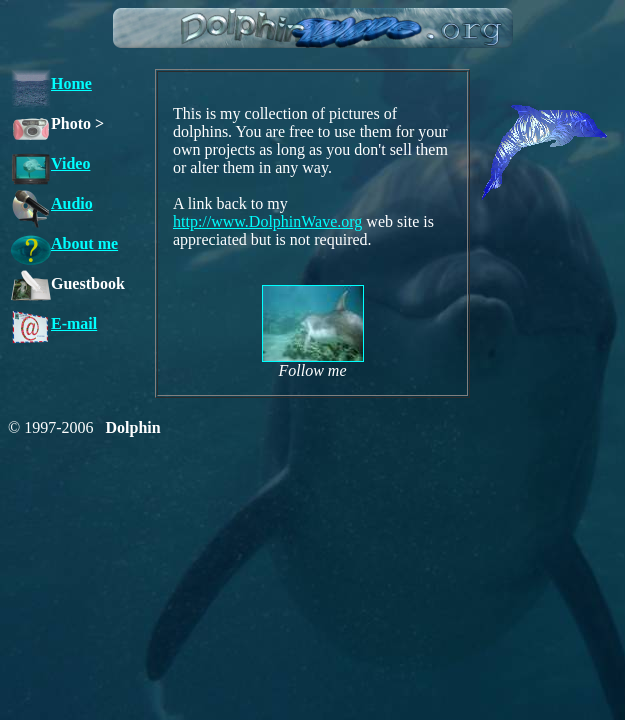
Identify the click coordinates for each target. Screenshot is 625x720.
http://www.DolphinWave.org (267, 221)
